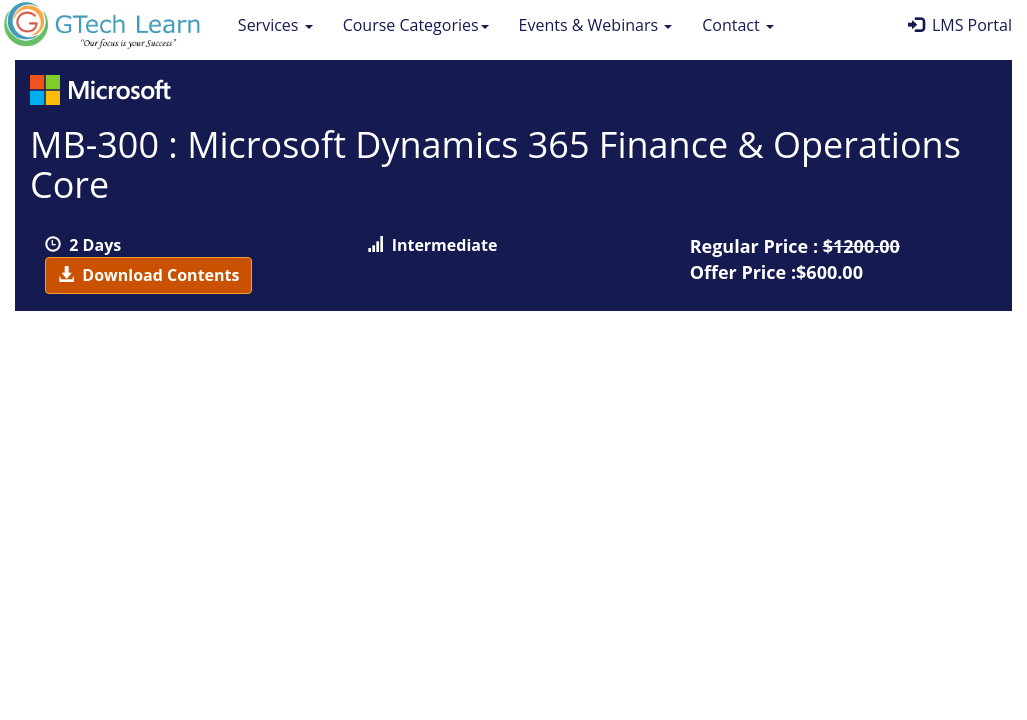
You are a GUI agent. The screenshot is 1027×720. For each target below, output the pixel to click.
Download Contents (148, 275)
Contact (738, 25)
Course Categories (416, 25)
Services (275, 25)
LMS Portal (960, 25)
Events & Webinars (596, 25)
